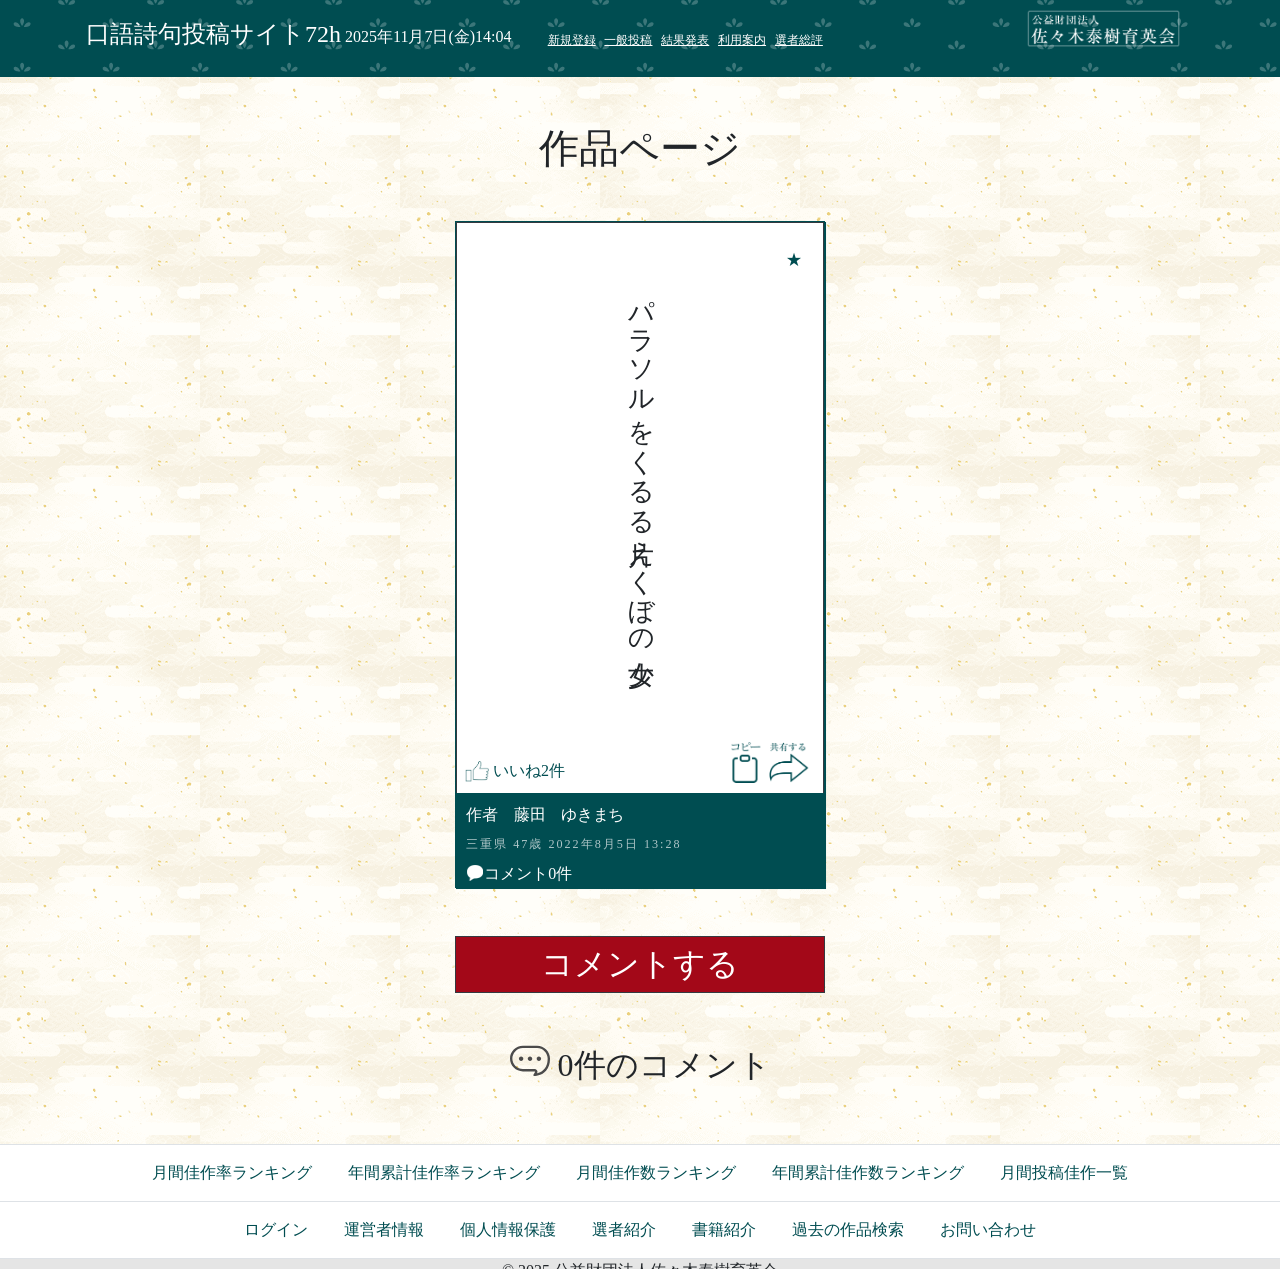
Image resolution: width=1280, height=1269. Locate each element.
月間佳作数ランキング (656, 1172)
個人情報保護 (508, 1229)
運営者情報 (384, 1229)
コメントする (640, 964)
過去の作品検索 (848, 1229)
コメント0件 (519, 873)
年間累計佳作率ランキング (444, 1172)
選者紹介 (624, 1229)
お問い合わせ (988, 1229)
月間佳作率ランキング (232, 1172)
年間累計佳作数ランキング (868, 1172)
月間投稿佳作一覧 (1064, 1172)
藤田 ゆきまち (569, 814)
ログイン (276, 1229)
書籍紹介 (724, 1229)
